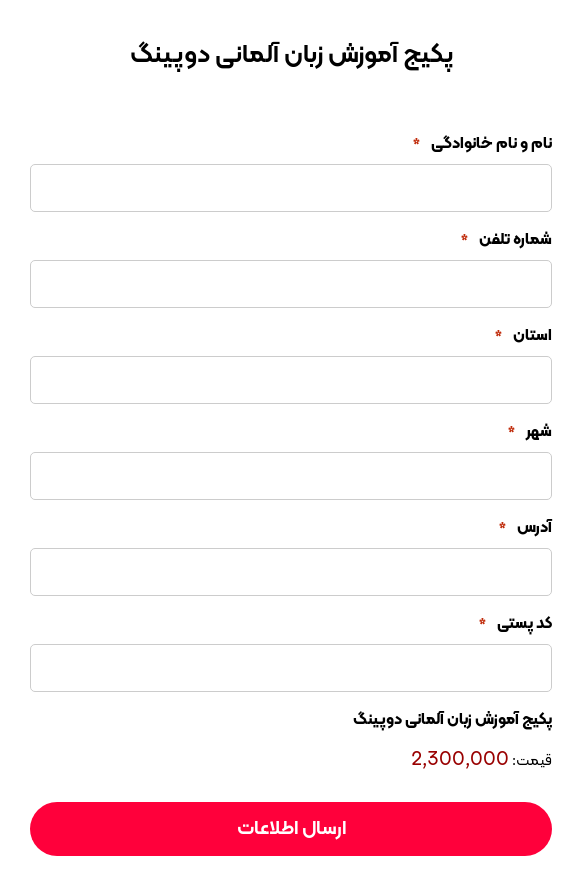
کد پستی (515, 624)
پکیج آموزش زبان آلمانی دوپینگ (452, 720)
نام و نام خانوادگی (482, 144)
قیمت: (532, 761)
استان (523, 336)
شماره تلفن (506, 240)
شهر (530, 432)
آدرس (525, 528)
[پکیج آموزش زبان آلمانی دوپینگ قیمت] (377, 760)
